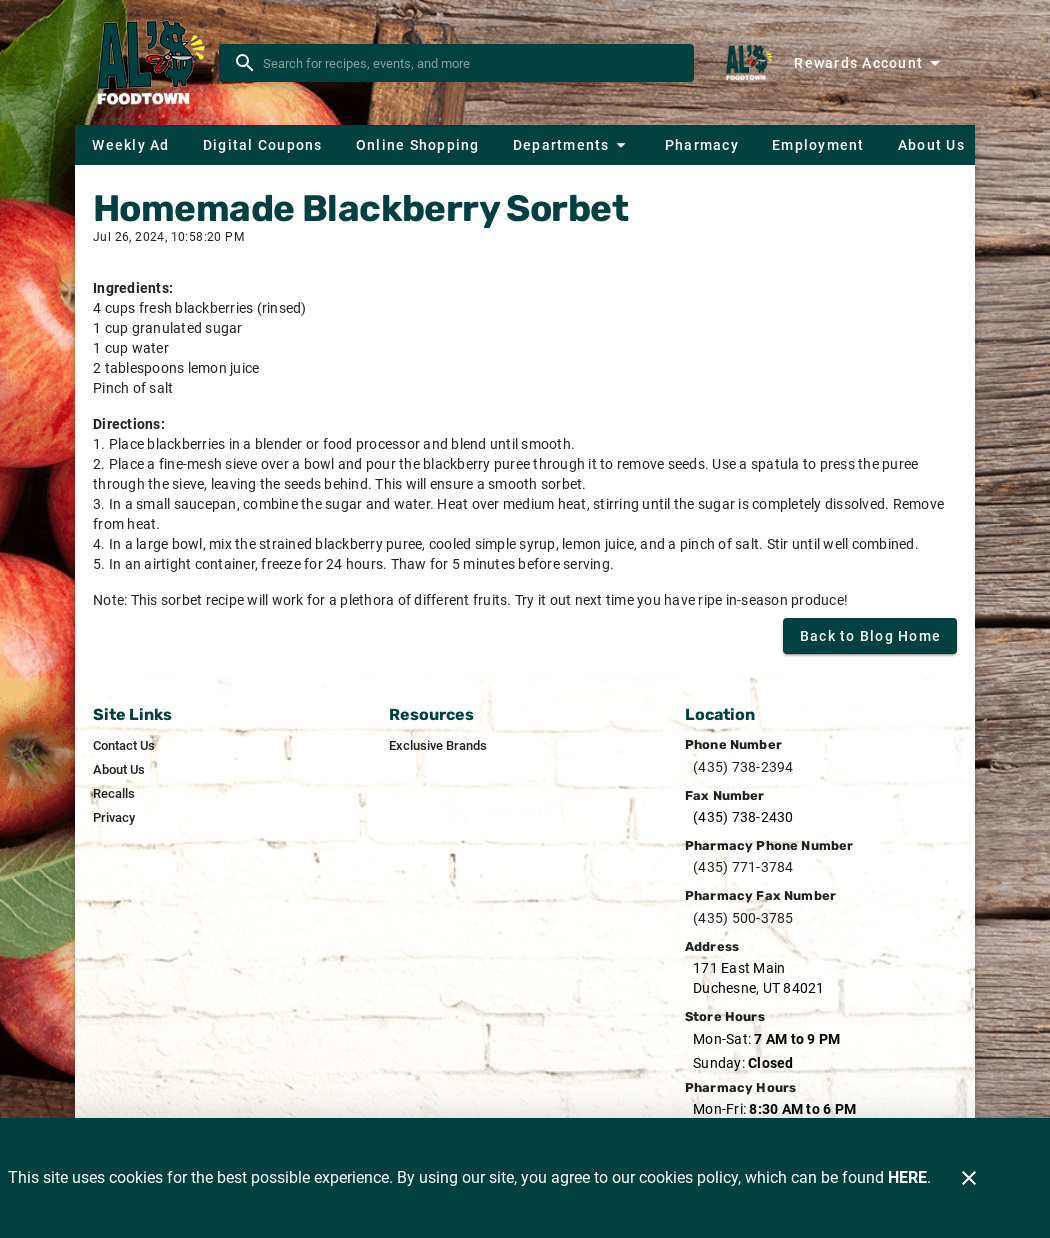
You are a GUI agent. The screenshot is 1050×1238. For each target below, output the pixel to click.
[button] (572, 145)
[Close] (969, 1178)
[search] (470, 63)
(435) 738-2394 (743, 767)
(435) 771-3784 (743, 867)
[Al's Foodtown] (153, 63)
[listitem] (124, 746)
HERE (907, 1177)
